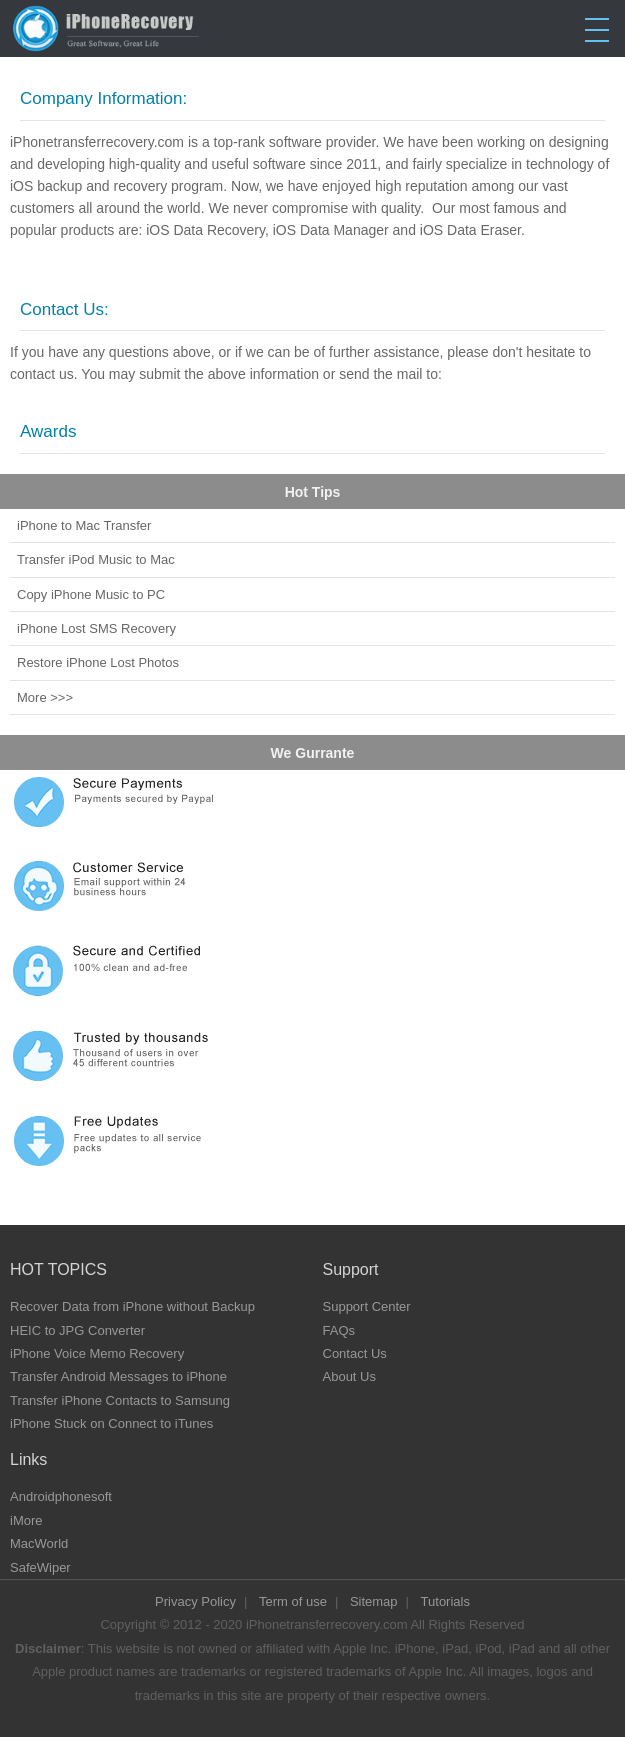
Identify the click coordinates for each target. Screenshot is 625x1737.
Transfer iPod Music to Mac (96, 559)
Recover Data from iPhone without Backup (132, 1306)
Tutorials (445, 1601)
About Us (349, 1376)
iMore (26, 1520)
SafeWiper (40, 1567)
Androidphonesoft (61, 1496)
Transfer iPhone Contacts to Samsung (120, 1400)
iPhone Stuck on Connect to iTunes (111, 1423)
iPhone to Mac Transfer (84, 525)
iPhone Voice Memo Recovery (97, 1353)
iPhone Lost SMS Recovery (96, 628)
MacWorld (39, 1543)
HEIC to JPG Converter (77, 1330)
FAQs (339, 1330)
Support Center (367, 1306)
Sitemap (374, 1601)
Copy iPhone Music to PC (91, 594)
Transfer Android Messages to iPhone (118, 1376)
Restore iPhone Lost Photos (98, 662)
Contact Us (355, 1353)
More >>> (45, 697)
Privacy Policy (195, 1601)
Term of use (293, 1601)
